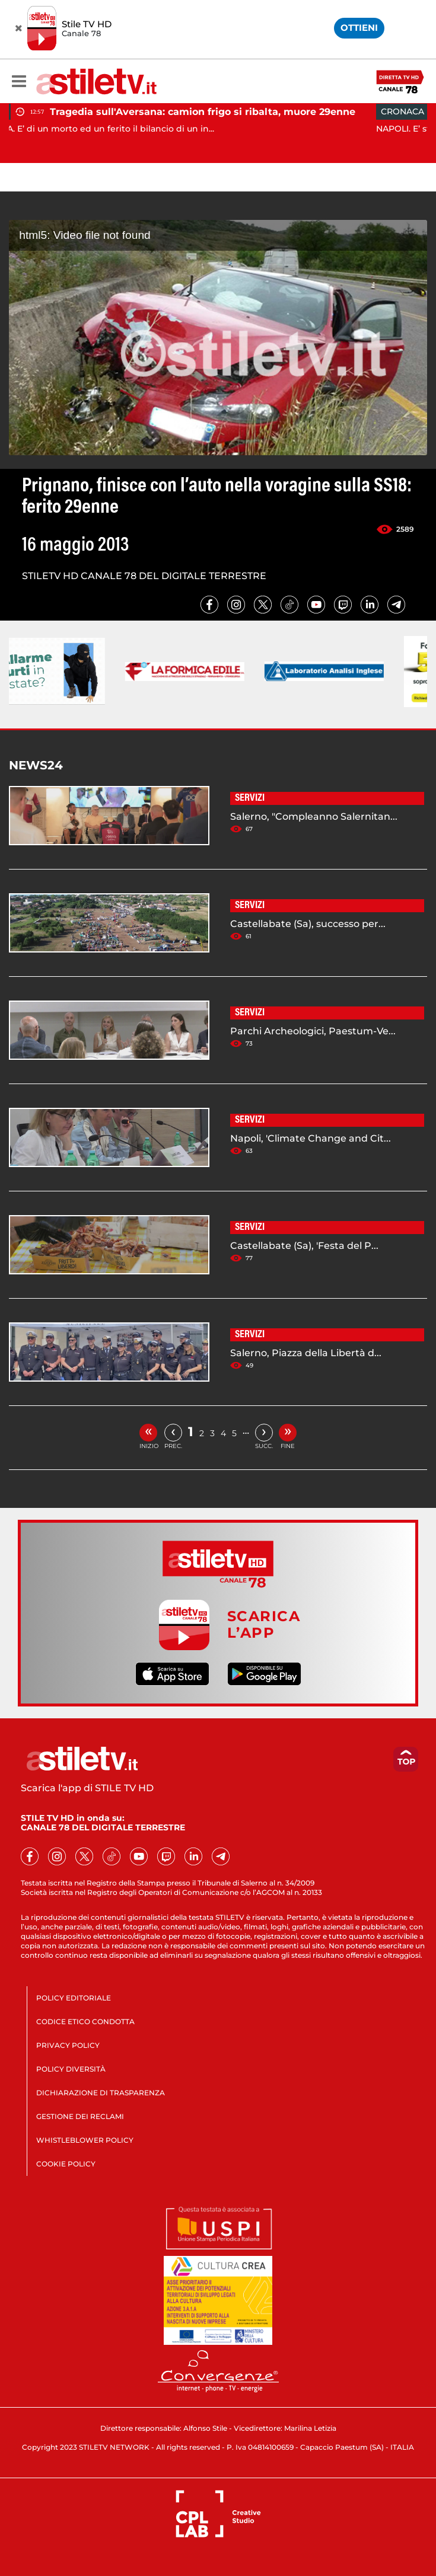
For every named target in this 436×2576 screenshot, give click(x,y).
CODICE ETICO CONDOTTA (85, 2021)
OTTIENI (359, 27)
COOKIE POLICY (66, 2163)
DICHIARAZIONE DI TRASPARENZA (100, 2092)
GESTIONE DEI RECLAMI (80, 2116)
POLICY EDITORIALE (73, 1997)
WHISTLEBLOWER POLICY (84, 2140)
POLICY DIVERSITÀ (71, 2068)
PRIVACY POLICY (68, 2045)
